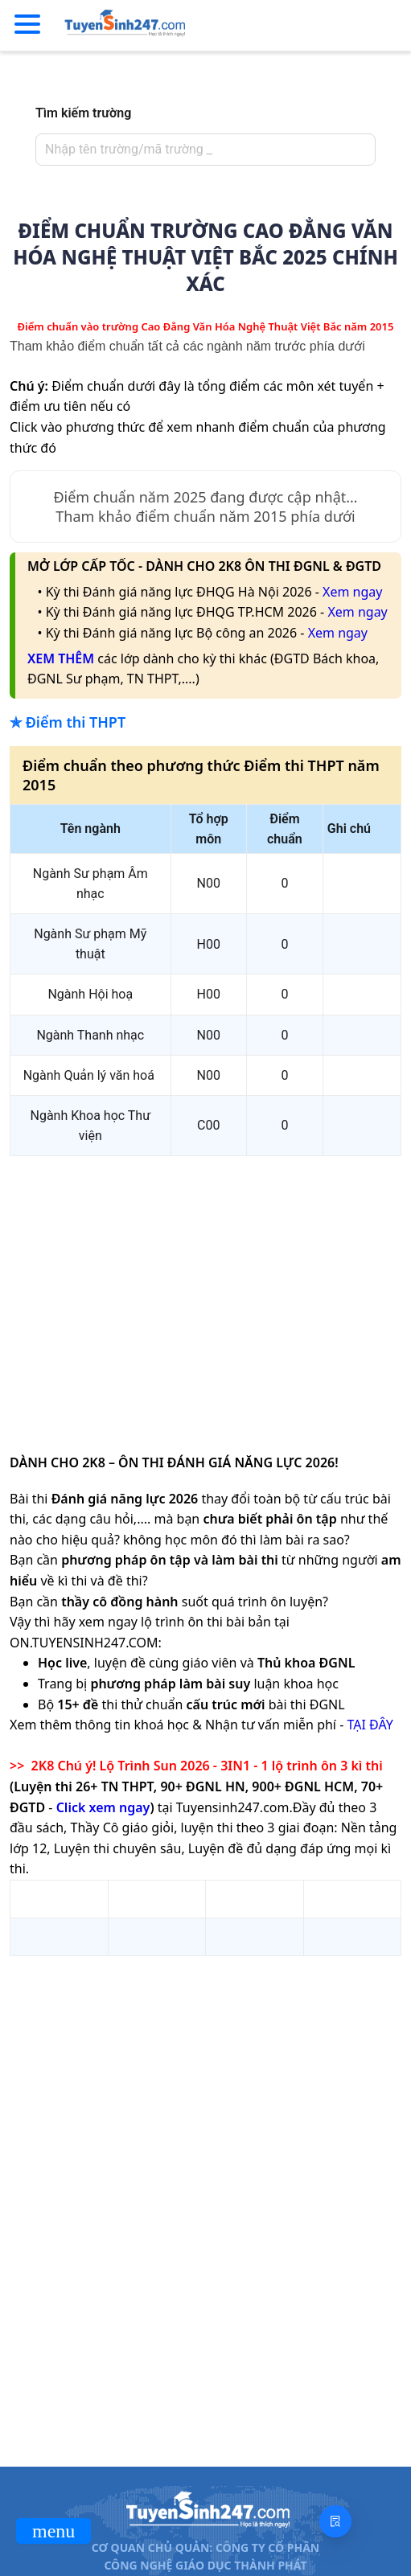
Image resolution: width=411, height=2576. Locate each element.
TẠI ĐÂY (370, 1724)
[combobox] (200, 149)
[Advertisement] (206, 1281)
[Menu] (27, 25)
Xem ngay (352, 592)
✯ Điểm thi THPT (67, 722)
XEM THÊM (60, 658)
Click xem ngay (103, 1807)
